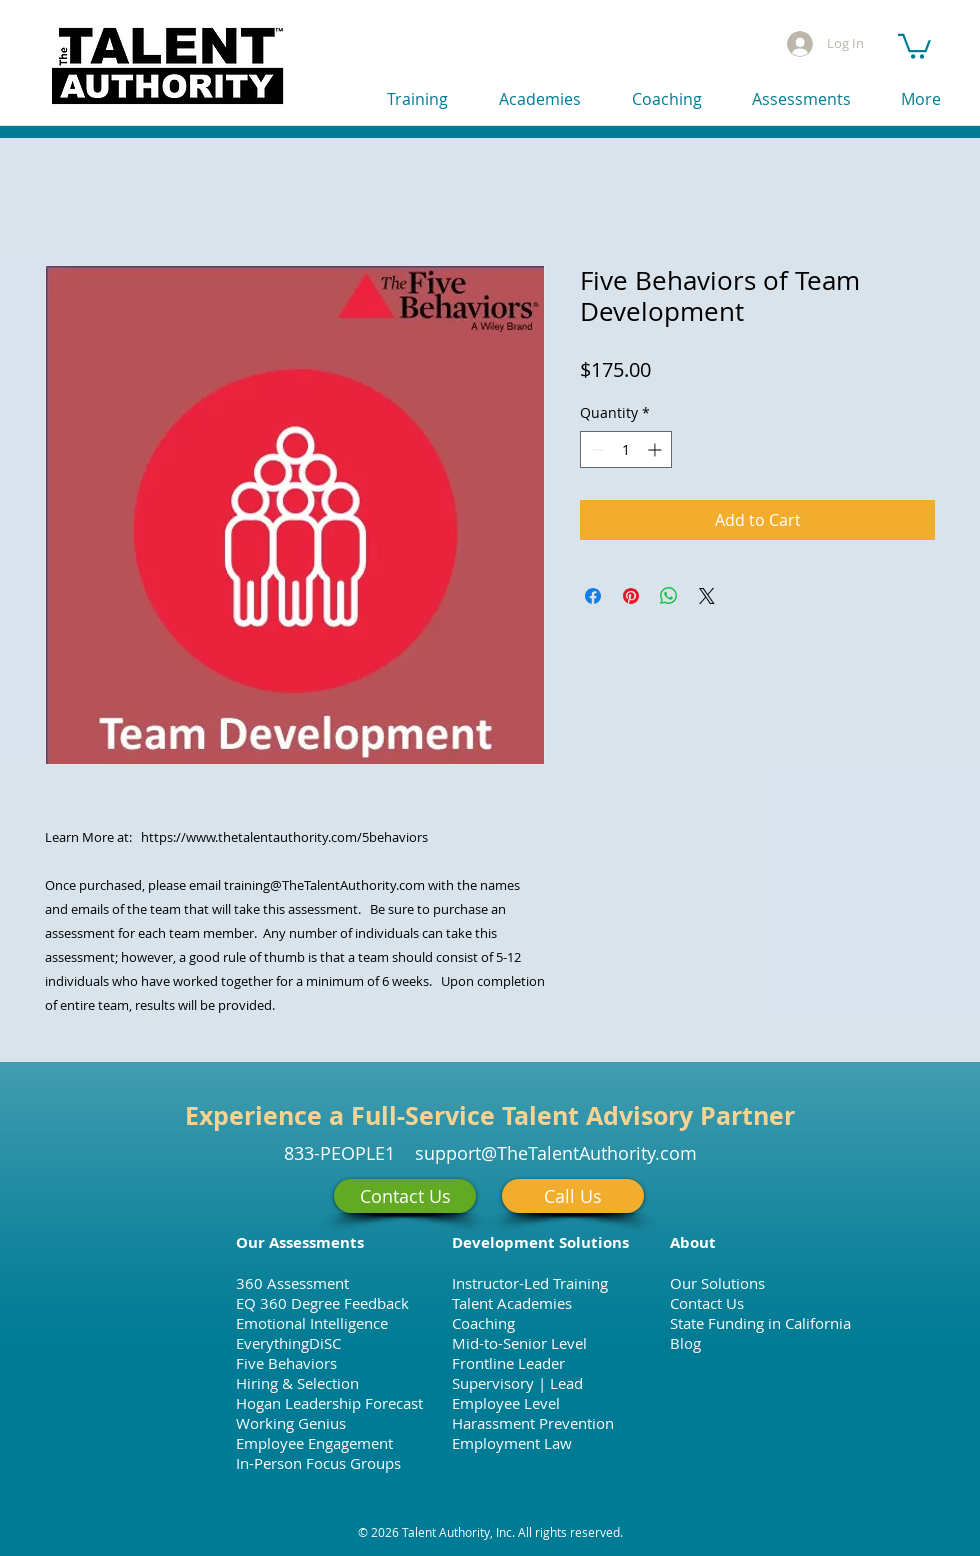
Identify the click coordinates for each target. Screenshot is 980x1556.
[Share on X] (707, 596)
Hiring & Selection (297, 1383)
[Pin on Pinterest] (631, 596)
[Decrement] (595, 449)
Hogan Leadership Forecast (329, 1403)
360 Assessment (292, 1283)
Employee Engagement (314, 1443)
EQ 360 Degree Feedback (322, 1303)
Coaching (483, 1323)
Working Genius (291, 1423)
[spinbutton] (626, 449)
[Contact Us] (405, 1196)
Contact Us (707, 1303)
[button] (914, 45)
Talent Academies (512, 1303)
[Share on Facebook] (593, 596)
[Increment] (656, 449)
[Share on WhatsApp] (669, 596)
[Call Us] (573, 1196)
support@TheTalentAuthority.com (556, 1153)
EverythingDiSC (288, 1343)
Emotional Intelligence (312, 1323)
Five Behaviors (286, 1363)
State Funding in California (760, 1323)
